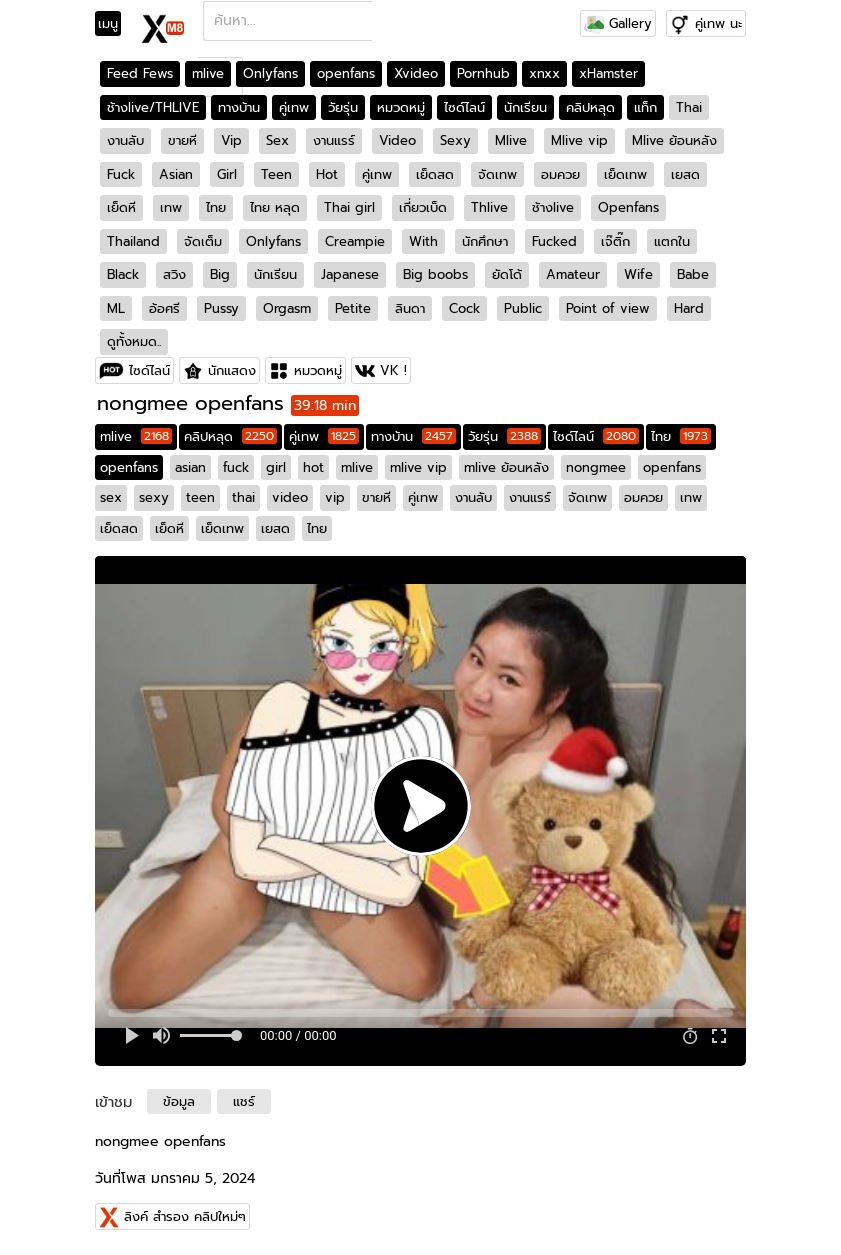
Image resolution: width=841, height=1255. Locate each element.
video (290, 497)
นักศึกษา (485, 241)
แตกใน (672, 241)
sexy (154, 497)
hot (313, 467)
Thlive (489, 207)
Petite (353, 308)
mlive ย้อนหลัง (506, 467)
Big (220, 274)
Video (397, 140)
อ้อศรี (164, 308)
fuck (236, 467)
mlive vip (418, 467)
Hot (327, 174)
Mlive (511, 140)
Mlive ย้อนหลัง (674, 140)
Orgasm (287, 308)
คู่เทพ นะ (718, 23)
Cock (464, 308)
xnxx (544, 73)
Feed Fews (140, 73)
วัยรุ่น (343, 107)
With (423, 241)
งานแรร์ (334, 140)
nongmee (596, 467)
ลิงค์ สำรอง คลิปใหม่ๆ (185, 1216)
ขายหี (182, 140)
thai (243, 497)
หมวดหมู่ (401, 107)
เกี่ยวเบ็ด (423, 207)
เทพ (171, 207)
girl (276, 467)
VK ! (393, 370)
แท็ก (645, 107)
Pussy (221, 308)
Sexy (455, 140)
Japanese (350, 274)
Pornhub (483, 73)
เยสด (685, 174)
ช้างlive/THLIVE (153, 107)
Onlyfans (270, 73)
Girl (227, 174)
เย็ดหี (121, 207)
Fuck (121, 174)
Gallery (618, 23)
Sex (277, 140)
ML (116, 308)
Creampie (355, 241)
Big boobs (435, 274)
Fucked (554, 241)
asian (190, 467)
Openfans (628, 207)
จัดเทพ (497, 174)
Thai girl (349, 207)
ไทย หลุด (275, 207)
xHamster (608, 73)
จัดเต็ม (203, 241)
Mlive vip (579, 140)
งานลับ (125, 140)
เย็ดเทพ (625, 174)
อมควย (560, 174)
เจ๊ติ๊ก (615, 241)
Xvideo (416, 73)
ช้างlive (553, 207)
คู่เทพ (294, 107)
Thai (689, 107)
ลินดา (410, 308)
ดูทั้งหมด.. (134, 341)
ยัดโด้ (507, 274)
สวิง (174, 274)
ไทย (216, 207)
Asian (176, 174)
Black (123, 274)
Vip (231, 140)
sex (111, 497)
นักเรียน (525, 107)
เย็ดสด (435, 174)
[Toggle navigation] (114, 24)
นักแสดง (232, 370)
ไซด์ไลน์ (464, 107)
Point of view (608, 308)
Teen (276, 174)
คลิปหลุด (590, 107)
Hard (689, 308)
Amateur (573, 274)
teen (200, 497)
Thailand (133, 241)
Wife (638, 274)
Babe (693, 274)
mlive (208, 73)
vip (335, 497)
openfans (346, 73)
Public (523, 308)
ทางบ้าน (239, 107)
